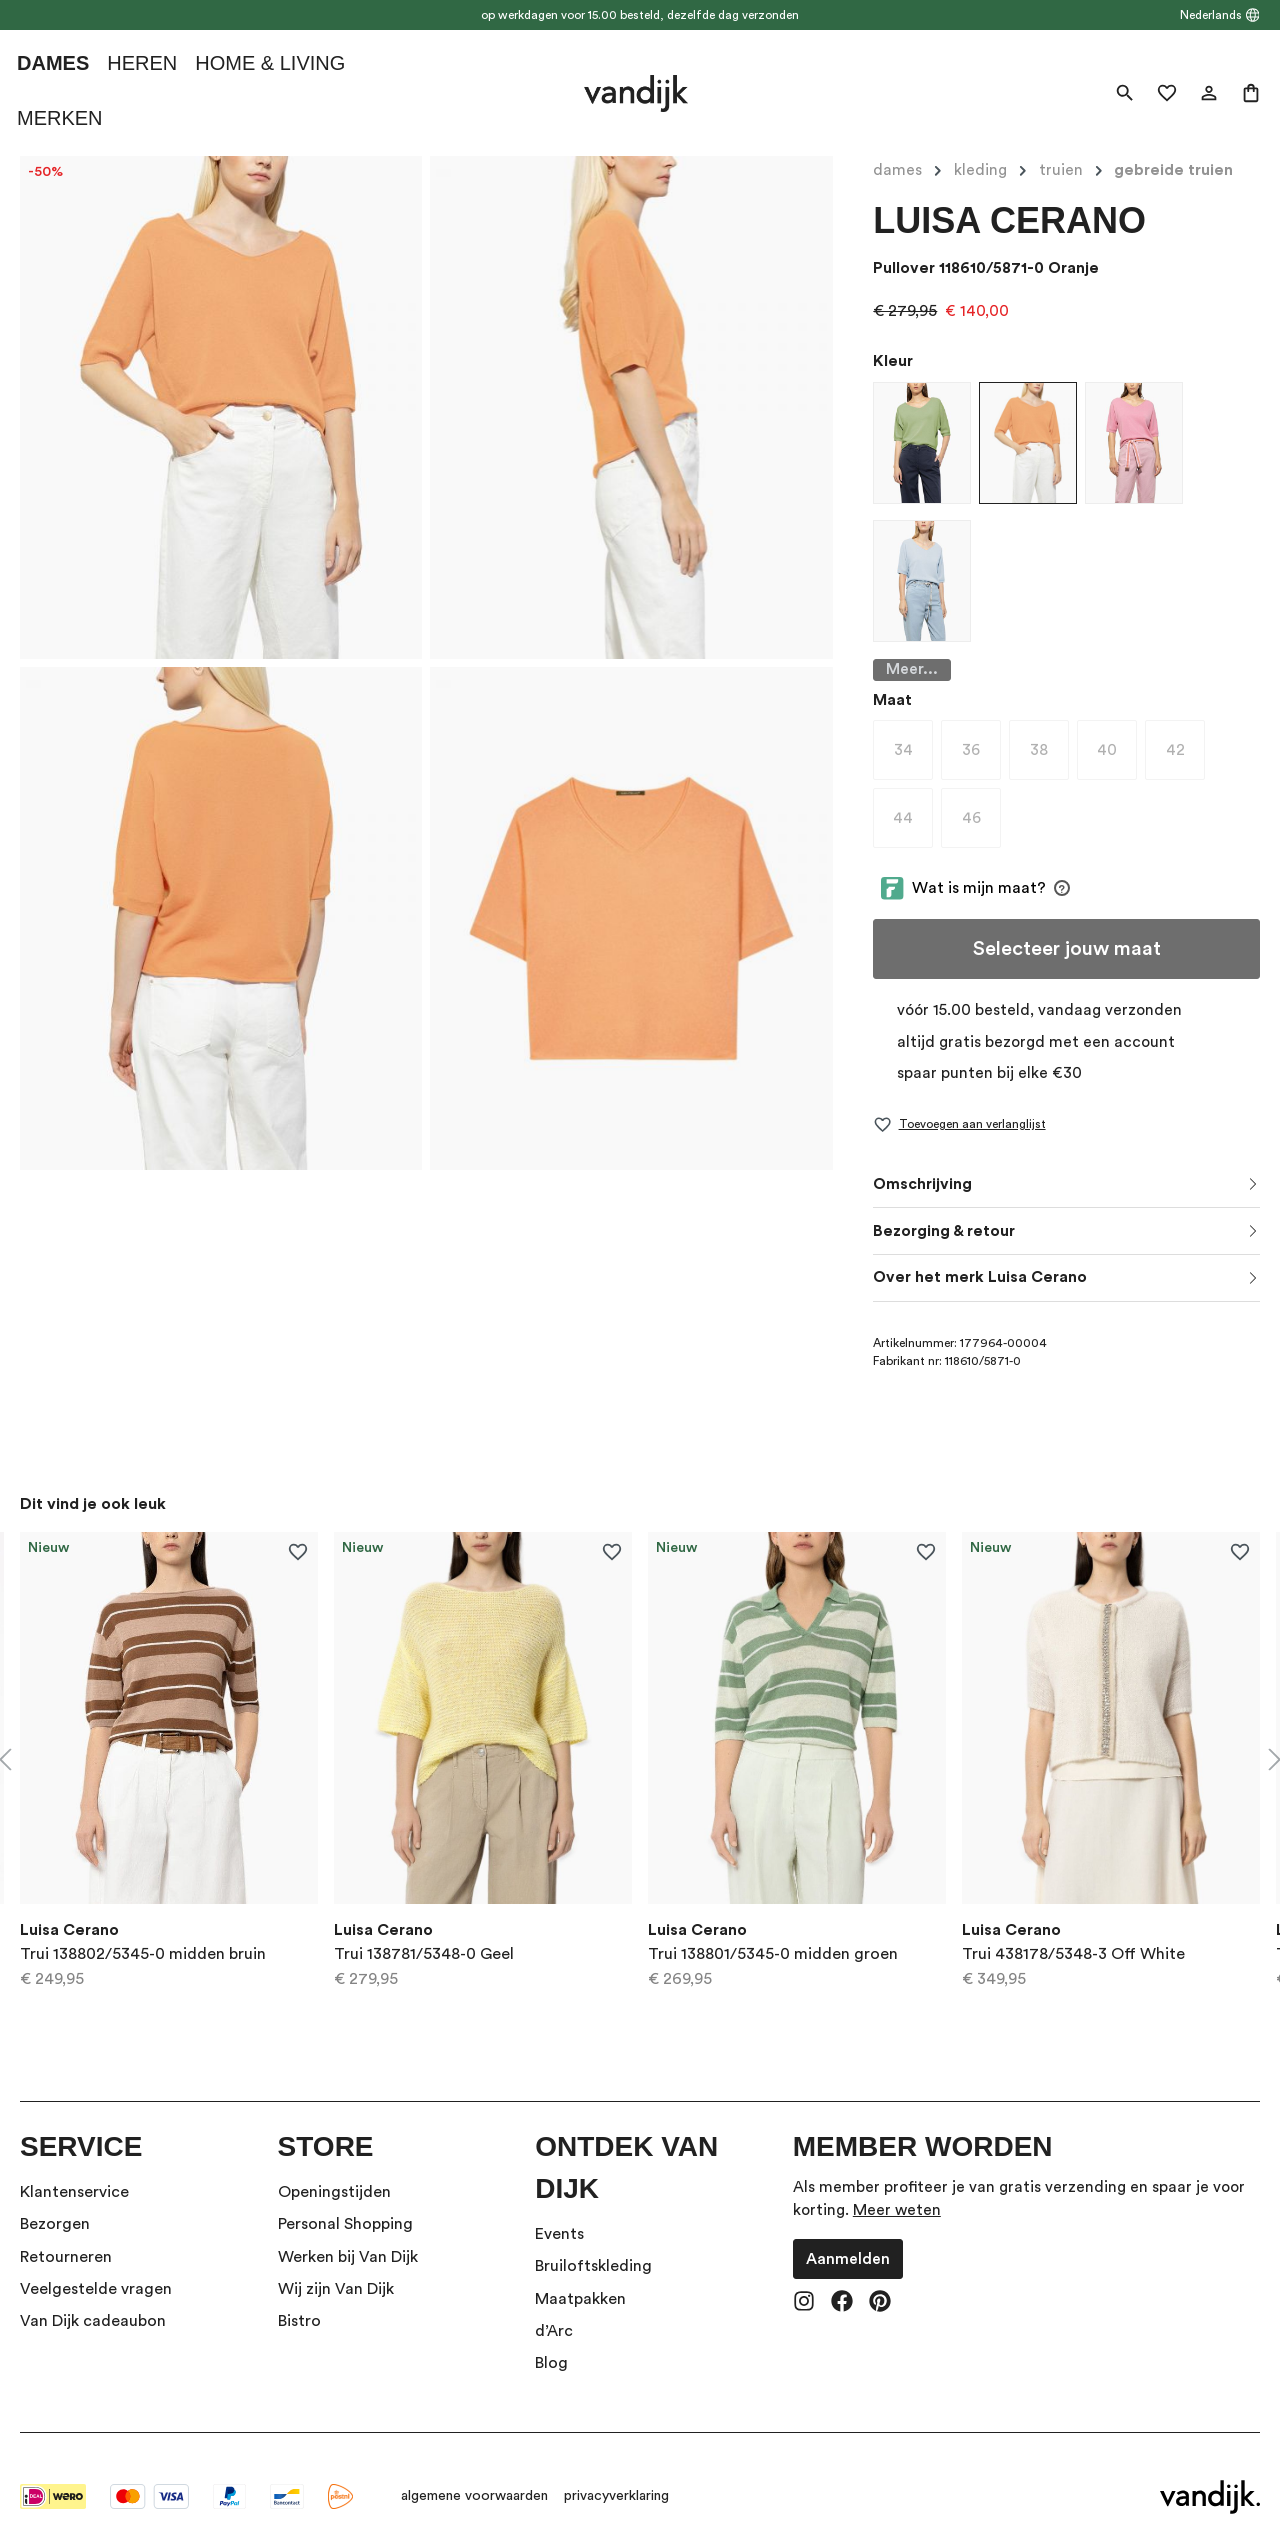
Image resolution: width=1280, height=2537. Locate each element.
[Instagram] (804, 2280)
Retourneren (66, 2233)
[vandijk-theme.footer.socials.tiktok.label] (918, 2280)
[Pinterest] (880, 2280)
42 (1186, 730)
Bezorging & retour (944, 1207)
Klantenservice (74, 2168)
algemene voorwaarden (474, 2473)
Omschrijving (922, 1160)
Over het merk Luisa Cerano (980, 1254)
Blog (551, 2340)
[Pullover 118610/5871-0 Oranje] (1028, 443)
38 (1049, 730)
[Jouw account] (1209, 93)
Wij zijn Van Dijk (336, 2266)
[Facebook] (842, 2280)
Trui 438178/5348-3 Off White (1073, 1930)
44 (913, 798)
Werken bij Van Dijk (348, 2233)
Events (559, 2210)
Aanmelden (848, 2235)
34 (914, 730)
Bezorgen (55, 2201)
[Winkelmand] (1251, 93)
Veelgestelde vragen (96, 2266)
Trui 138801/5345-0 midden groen (773, 1930)
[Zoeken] (1125, 93)
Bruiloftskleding (593, 2243)
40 (1117, 730)
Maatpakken (580, 2275)
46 (982, 798)
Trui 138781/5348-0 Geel (424, 1930)
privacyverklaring (616, 2473)
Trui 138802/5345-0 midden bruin (143, 1930)
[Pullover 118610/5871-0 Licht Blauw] (922, 581)
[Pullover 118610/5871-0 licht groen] (922, 443)
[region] (640, 1736)
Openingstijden (334, 2168)
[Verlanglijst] (1167, 93)
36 (981, 730)
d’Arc (554, 2308)
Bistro (299, 2298)
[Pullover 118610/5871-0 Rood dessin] (1134, 443)
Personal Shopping (345, 2201)
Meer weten (897, 2187)
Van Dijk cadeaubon (93, 2298)
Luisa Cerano (1009, 221)
